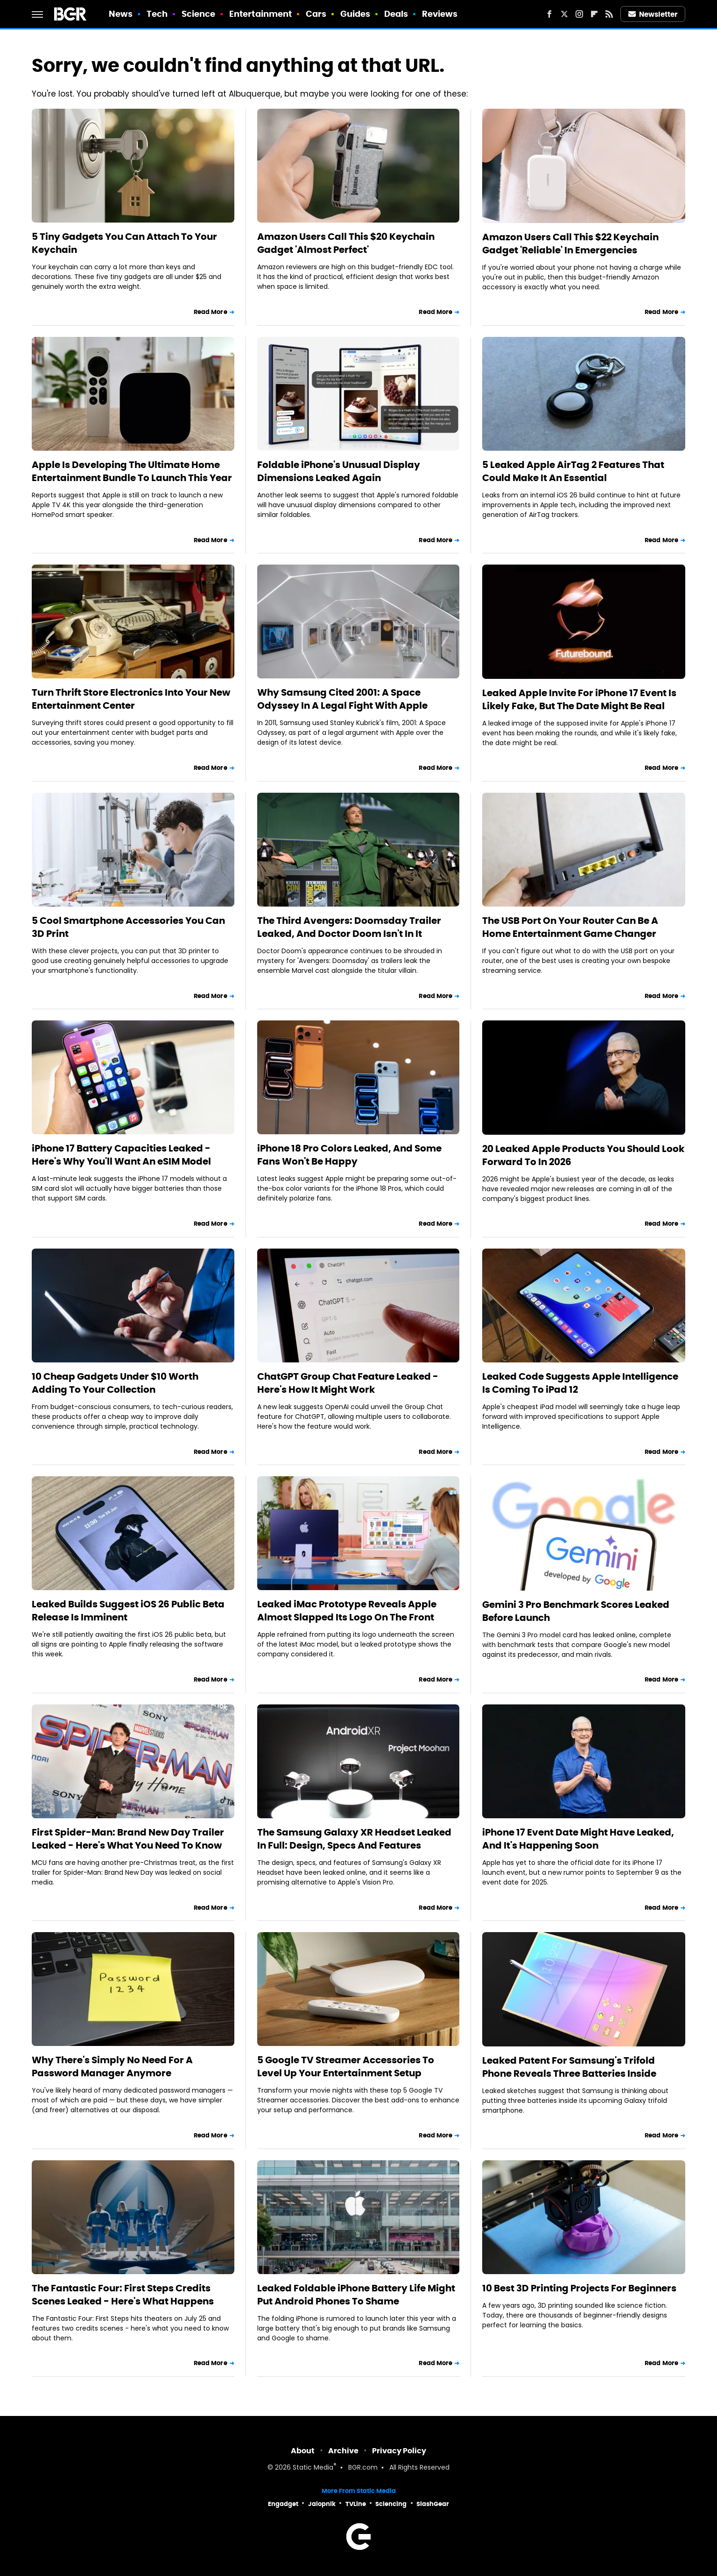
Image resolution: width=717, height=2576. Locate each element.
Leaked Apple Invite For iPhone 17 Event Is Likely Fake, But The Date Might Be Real (579, 699)
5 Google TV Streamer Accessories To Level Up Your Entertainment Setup (345, 2066)
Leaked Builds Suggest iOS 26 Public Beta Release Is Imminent (128, 1610)
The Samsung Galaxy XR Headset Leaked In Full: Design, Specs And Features (354, 1838)
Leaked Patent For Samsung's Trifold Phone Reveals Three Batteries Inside (569, 2067)
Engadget (283, 2504)
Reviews (440, 13)
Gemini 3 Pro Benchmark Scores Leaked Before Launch (575, 1611)
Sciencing (391, 2504)
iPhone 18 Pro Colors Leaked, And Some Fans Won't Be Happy (349, 1154)
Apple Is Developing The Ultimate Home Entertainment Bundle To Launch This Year (132, 471)
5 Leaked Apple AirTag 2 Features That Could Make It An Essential (573, 471)
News (121, 13)
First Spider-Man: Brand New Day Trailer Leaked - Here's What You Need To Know (128, 1838)
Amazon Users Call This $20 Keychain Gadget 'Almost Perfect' (346, 243)
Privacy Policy (399, 2451)
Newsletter (653, 14)
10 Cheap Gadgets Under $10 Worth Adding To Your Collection (115, 1383)
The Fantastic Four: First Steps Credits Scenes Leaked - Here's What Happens (123, 2294)
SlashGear (432, 2504)
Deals (396, 13)
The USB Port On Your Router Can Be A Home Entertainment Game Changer (570, 927)
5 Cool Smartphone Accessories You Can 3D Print (128, 927)
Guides (355, 13)
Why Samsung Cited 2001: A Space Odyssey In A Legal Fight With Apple (342, 699)
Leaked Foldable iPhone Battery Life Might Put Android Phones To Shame (356, 2294)
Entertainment (260, 13)
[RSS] (609, 14)
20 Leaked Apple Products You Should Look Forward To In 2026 (583, 1155)
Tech (157, 13)
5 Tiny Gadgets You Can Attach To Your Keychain (124, 243)
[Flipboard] (594, 14)
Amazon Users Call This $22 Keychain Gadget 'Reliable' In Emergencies (570, 243)
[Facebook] (549, 14)
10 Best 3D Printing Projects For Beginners (579, 2288)
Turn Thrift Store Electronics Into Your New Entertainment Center (131, 699)
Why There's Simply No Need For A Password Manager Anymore (112, 2066)
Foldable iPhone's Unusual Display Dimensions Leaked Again (338, 471)
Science (199, 13)
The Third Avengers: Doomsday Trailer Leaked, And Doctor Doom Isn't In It (349, 927)
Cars (316, 13)
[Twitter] (564, 14)
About (303, 2451)
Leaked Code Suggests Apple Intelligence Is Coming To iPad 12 (580, 1383)
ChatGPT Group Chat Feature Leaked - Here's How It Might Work (347, 1383)
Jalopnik (322, 2504)
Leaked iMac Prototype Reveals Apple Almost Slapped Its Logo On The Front (346, 1610)
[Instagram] (579, 14)
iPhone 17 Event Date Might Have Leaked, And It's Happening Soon (578, 1838)
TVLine (355, 2504)
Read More (210, 312)
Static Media (313, 2468)
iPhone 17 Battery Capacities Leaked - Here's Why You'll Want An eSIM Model (121, 1154)
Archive (343, 2451)
